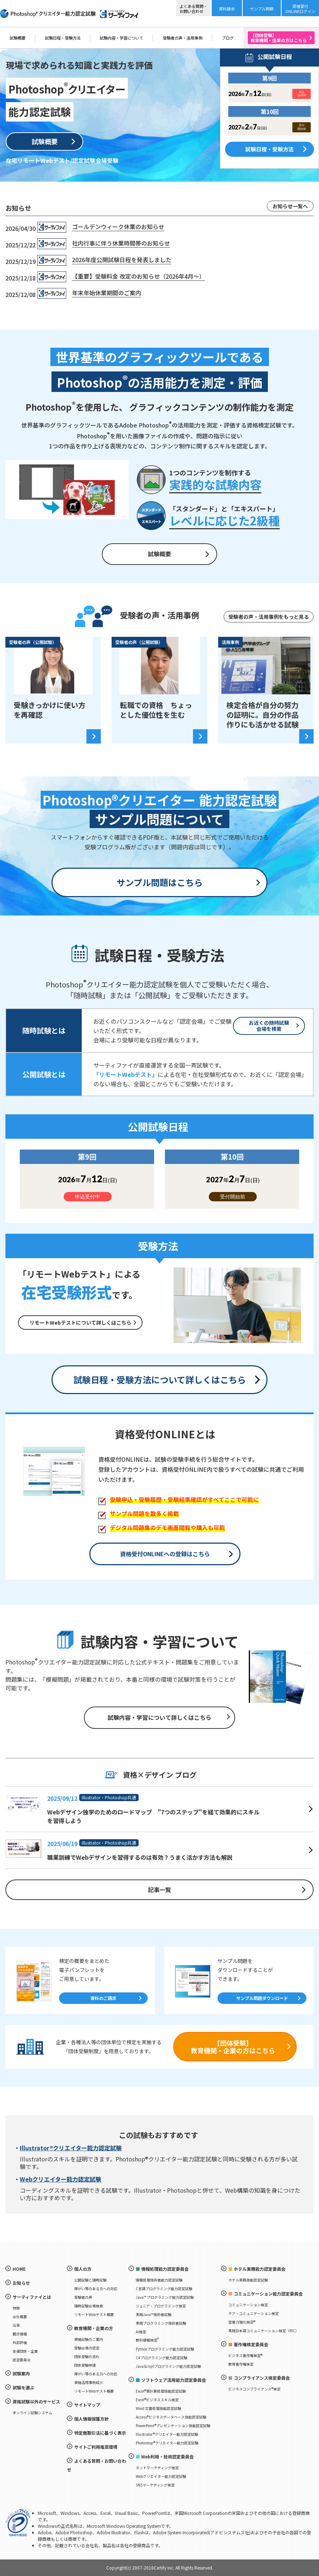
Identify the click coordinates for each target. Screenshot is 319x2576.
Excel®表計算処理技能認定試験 (161, 2391)
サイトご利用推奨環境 (95, 2447)
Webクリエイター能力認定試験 (60, 2179)
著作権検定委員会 (251, 2344)
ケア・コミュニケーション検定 (253, 2313)
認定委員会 (22, 2359)
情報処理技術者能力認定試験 (159, 2280)
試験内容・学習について (121, 38)
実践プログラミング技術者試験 (161, 2323)
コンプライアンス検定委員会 (262, 2378)
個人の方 (82, 2269)
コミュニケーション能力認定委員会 (268, 2293)
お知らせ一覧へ (290, 206)
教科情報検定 (147, 2340)
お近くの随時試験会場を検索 (269, 1025)
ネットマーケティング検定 (157, 2467)
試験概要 (18, 38)
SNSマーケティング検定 (155, 2485)
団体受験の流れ (86, 2356)
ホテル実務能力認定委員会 (260, 2269)
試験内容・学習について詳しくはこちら (159, 1717)
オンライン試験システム (32, 2412)
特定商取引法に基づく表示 (100, 2433)
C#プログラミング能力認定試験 (161, 2357)
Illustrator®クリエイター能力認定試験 (71, 2147)
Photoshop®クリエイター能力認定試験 (167, 2442)
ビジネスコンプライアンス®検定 (254, 2389)
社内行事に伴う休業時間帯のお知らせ (121, 243)
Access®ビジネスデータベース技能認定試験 (171, 2417)
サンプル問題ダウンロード (262, 1998)
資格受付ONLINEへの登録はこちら (165, 1553)
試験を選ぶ (23, 2387)
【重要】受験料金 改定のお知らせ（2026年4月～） (138, 276)
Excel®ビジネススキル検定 (157, 2399)
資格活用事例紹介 (88, 2382)
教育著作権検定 (240, 2364)
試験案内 (21, 2373)
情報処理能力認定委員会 (165, 2269)
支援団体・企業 (25, 2351)
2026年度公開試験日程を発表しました (121, 259)
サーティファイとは (32, 2297)
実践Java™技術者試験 (153, 2314)
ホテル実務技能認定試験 (248, 2280)
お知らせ (21, 2283)
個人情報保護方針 (91, 2419)
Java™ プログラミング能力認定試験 (165, 2297)
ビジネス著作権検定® (245, 2355)
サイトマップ (87, 2405)
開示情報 (20, 2334)
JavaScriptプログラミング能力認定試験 (168, 2366)
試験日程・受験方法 (63, 38)
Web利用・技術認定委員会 (167, 2456)
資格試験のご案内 (88, 2339)
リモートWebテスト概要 (94, 2314)
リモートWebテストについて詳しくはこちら (80, 1322)
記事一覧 (159, 1889)
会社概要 (20, 2316)
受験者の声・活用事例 (182, 38)
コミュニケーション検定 (248, 2304)
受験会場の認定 (86, 2348)
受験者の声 (83, 2297)
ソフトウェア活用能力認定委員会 (173, 2380)
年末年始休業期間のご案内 (106, 292)
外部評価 (20, 2342)
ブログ (228, 38)
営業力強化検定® (241, 2322)
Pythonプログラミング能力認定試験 (165, 2349)
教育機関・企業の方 (93, 2328)
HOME (19, 2269)
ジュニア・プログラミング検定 (161, 2305)
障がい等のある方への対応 (95, 2288)
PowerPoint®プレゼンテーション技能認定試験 (173, 2425)
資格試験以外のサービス (36, 2401)
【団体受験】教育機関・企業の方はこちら (233, 2046)
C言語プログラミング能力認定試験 (164, 2288)
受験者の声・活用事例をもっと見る (268, 616)
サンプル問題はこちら (160, 882)
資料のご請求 (103, 1998)
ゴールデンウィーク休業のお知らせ (118, 226)
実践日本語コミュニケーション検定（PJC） (263, 2330)
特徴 (16, 2308)
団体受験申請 (85, 2365)
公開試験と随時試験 (90, 2280)
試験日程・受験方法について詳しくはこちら (159, 1379)
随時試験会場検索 (88, 2305)
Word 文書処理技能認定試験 (158, 2408)
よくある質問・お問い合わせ (96, 2465)
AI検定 (141, 2331)
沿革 (16, 2325)
